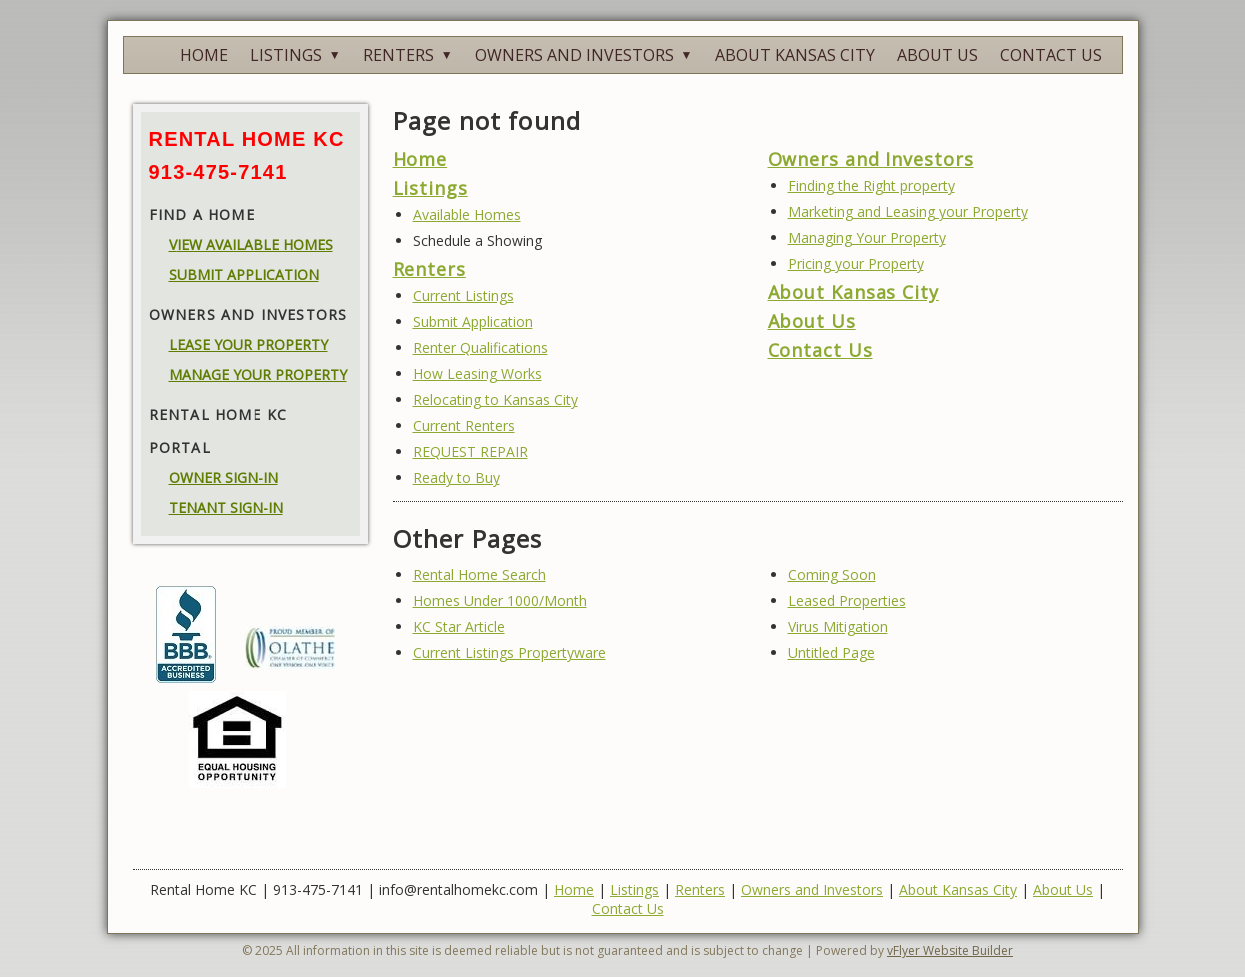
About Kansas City (853, 292)
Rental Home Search (479, 574)
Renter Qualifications (480, 347)
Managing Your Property (867, 237)
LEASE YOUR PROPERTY (248, 344)
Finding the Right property (871, 185)
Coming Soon (832, 574)
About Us (812, 321)
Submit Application (473, 321)
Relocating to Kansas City (495, 399)
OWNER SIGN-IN (223, 477)
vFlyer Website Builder (950, 950)
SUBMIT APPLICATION (244, 274)
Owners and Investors (871, 159)
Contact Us (820, 350)
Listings (430, 188)
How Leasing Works (477, 373)
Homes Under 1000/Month (500, 600)
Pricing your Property (856, 263)
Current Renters (464, 425)
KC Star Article (459, 626)
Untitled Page (831, 652)
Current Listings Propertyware (509, 652)
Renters (429, 269)
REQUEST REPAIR (470, 451)
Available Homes (467, 214)
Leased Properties (847, 600)
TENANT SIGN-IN (226, 507)
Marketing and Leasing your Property (908, 211)
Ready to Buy (456, 477)
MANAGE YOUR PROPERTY (258, 374)
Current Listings (463, 295)
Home (420, 159)
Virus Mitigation (838, 626)
